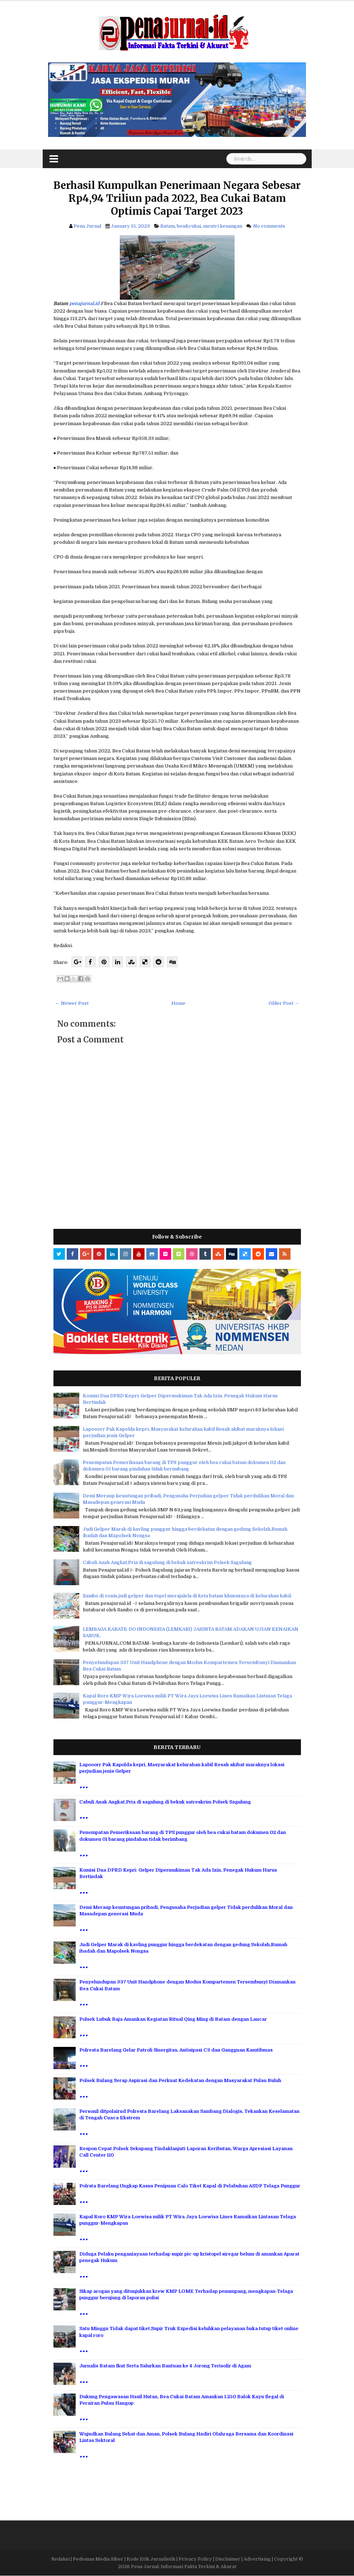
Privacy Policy (195, 2559)
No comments (269, 226)
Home (178, 1003)
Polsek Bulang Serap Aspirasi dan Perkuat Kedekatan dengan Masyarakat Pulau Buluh (180, 2080)
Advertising (257, 2559)
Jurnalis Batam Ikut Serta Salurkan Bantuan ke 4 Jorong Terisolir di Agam (165, 2365)
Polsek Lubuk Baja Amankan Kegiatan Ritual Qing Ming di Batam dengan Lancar (173, 2019)
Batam (167, 226)
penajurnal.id (84, 303)
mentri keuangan (222, 226)
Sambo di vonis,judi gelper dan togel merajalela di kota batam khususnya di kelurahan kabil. (187, 1595)
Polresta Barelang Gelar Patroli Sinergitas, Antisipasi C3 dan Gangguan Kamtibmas (176, 2050)
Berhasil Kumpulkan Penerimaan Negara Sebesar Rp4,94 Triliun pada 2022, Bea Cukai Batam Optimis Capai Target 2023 (177, 198)
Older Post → (284, 1003)
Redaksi (60, 2559)
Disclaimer (227, 2559)
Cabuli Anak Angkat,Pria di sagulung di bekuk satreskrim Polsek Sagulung (167, 1562)
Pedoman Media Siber (98, 2559)
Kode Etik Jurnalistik (151, 2559)
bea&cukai (189, 226)
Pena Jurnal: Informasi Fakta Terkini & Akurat (183, 2566)
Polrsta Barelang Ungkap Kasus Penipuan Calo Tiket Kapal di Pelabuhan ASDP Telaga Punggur (189, 2185)
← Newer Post (72, 1003)
